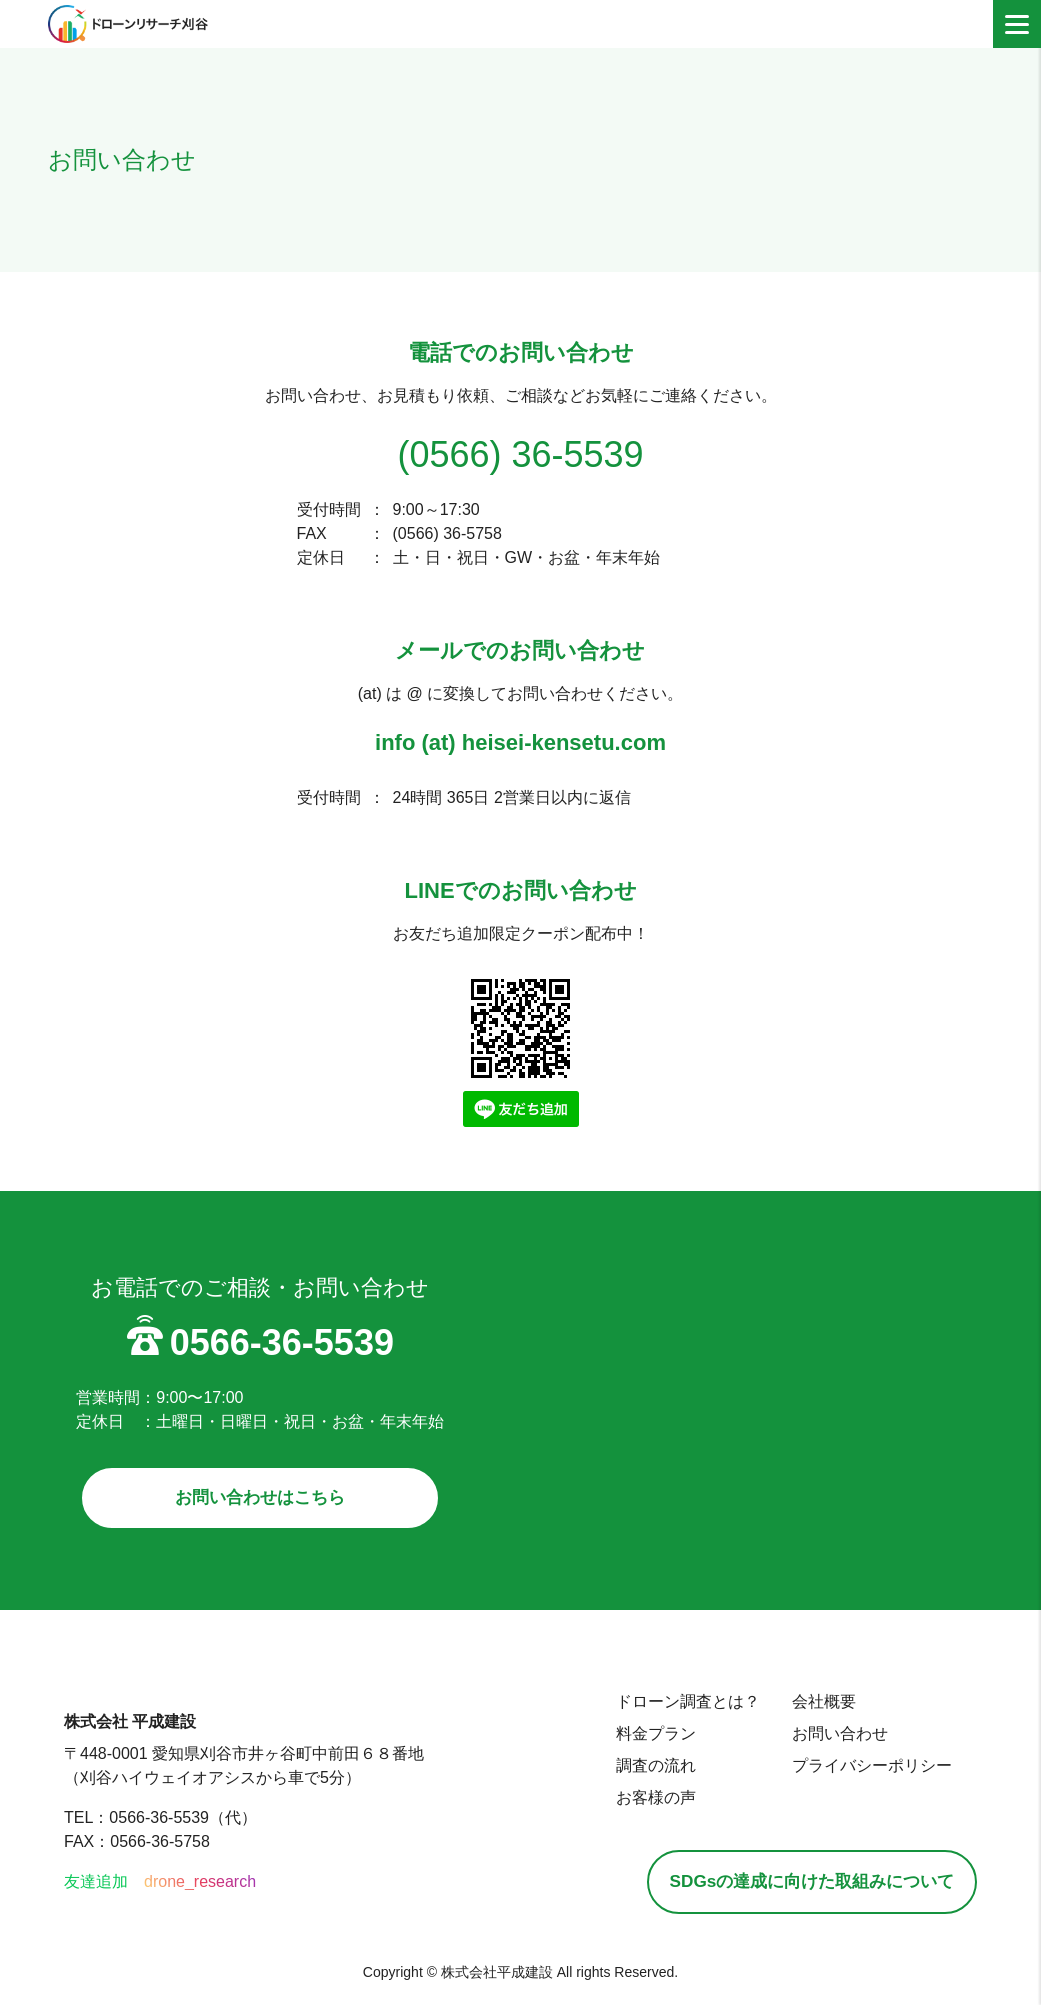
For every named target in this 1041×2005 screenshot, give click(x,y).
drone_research (200, 1886)
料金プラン (633, 1736)
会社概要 (801, 1704)
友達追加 (96, 1886)
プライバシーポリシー (849, 1768)
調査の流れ (633, 1768)
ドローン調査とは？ (665, 1704)
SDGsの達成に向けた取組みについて (800, 1886)
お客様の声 (633, 1800)
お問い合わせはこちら (260, 1499)
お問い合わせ (817, 1736)
